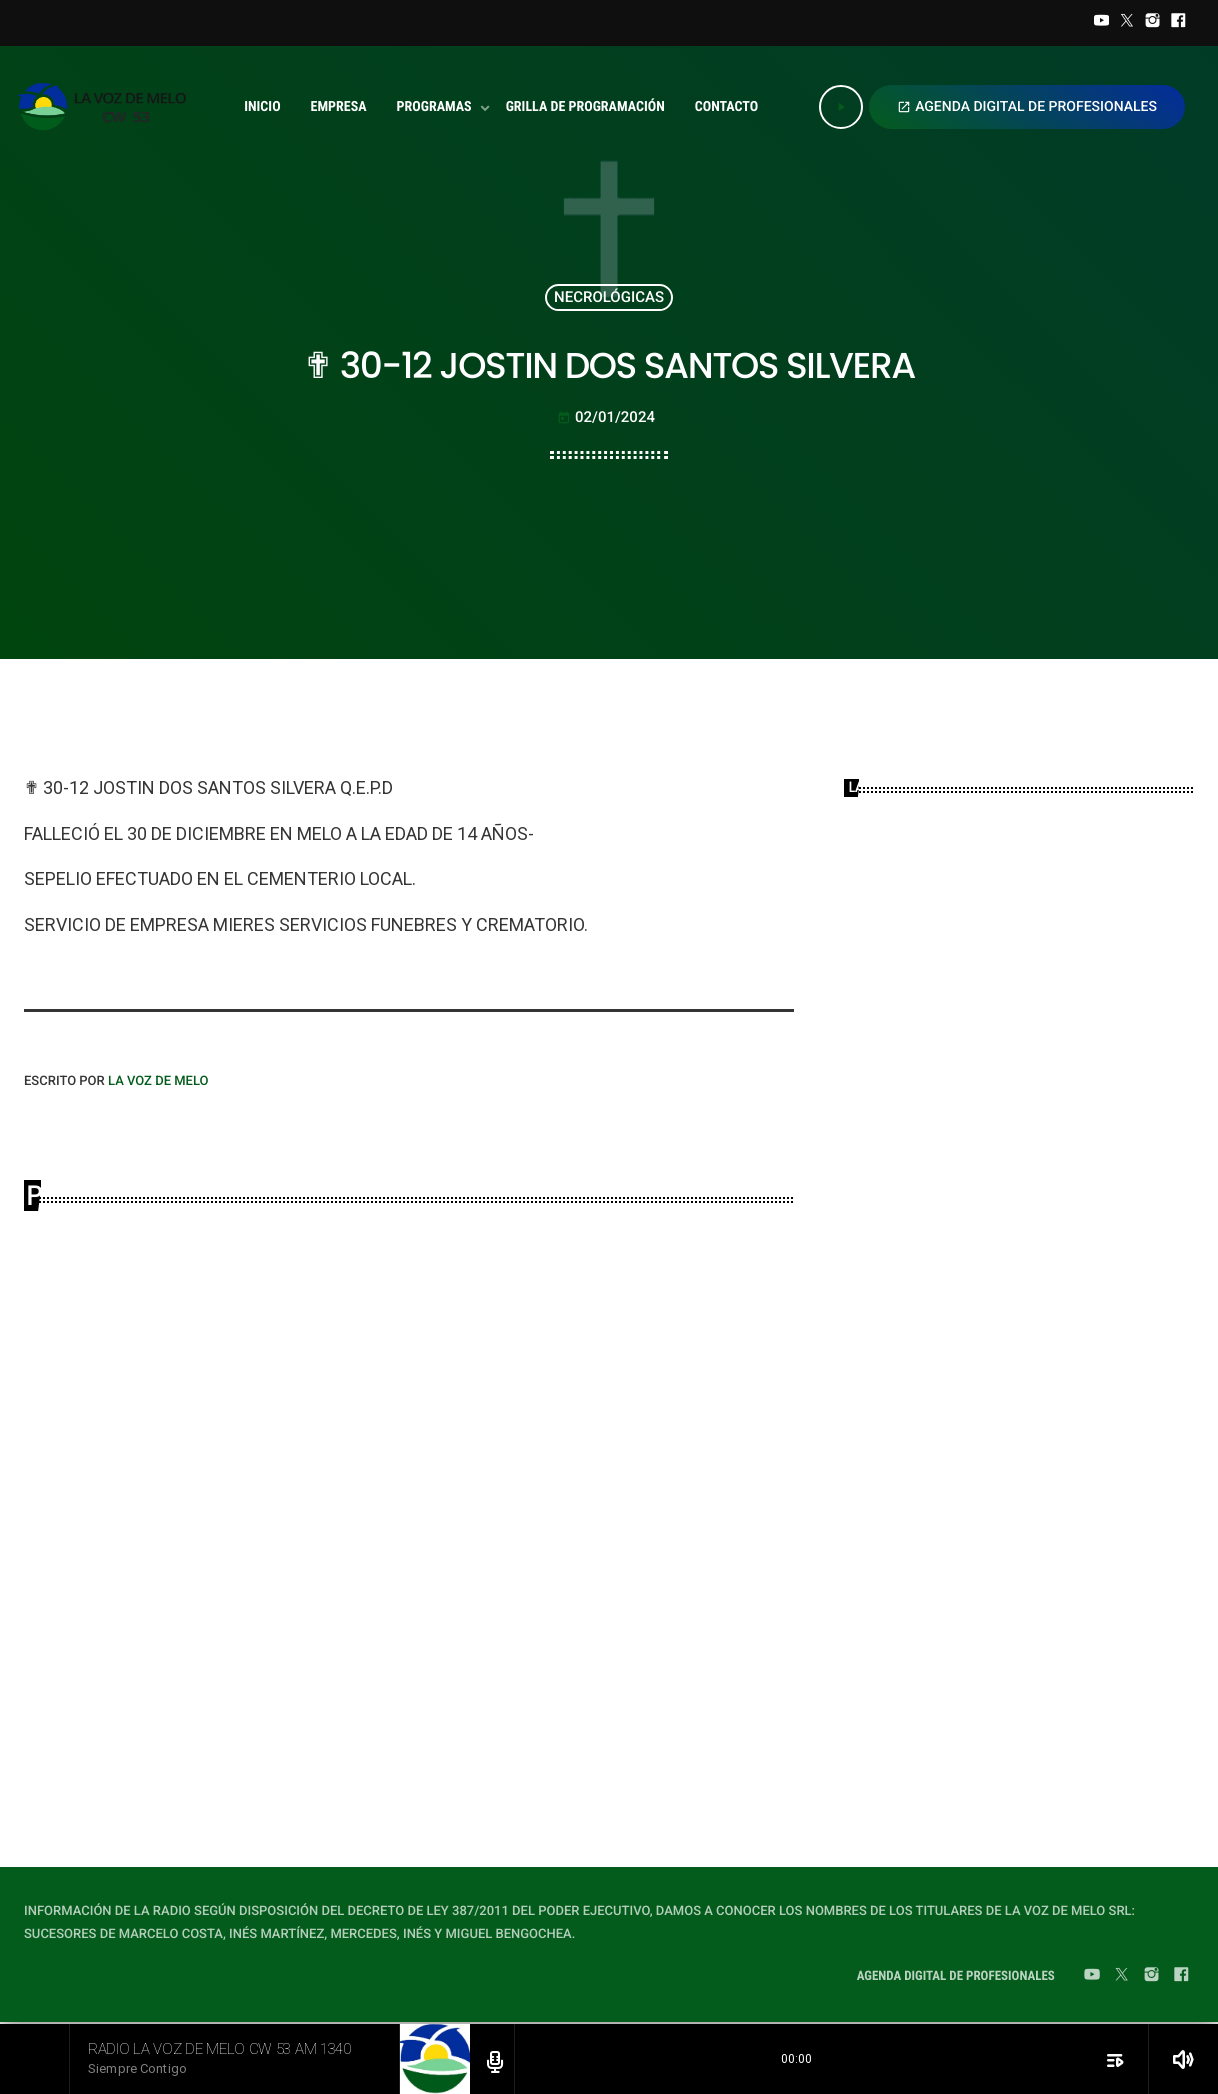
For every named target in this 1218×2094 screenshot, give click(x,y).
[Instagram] (1153, 23)
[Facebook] (1178, 23)
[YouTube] (1102, 23)
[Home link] (107, 107)
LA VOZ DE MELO (158, 1081)
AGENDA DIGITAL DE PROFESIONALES (1027, 107)
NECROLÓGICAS (609, 297)
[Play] (841, 107)
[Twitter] (1127, 23)
